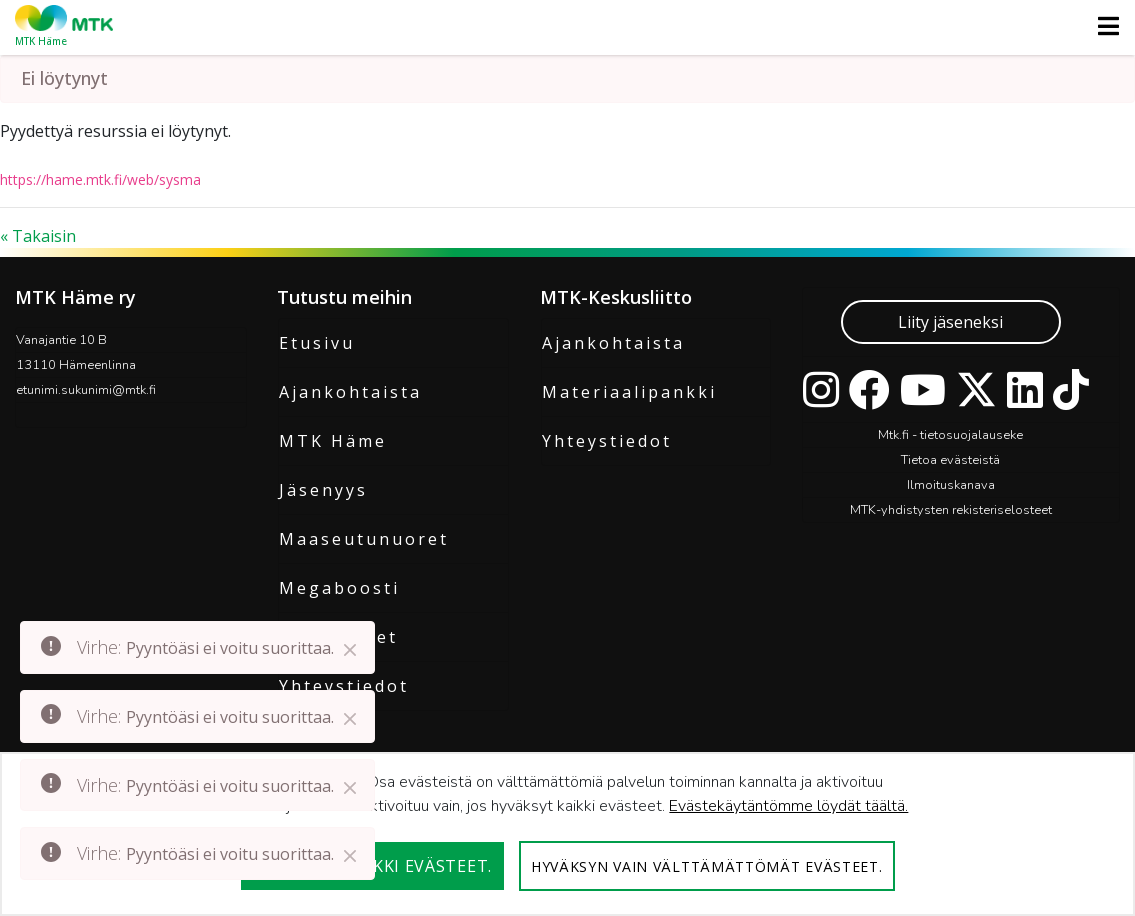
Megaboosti (339, 588)
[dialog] (567, 834)
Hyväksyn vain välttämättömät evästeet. (707, 866)
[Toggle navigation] (1102, 26)
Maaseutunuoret (364, 539)
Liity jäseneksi (950, 322)
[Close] (350, 650)
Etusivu (317, 343)
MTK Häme (333, 441)
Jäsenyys (323, 490)
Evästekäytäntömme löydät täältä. (788, 806)
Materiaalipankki (629, 392)
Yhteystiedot (607, 441)
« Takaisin (38, 236)
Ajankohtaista (350, 392)
